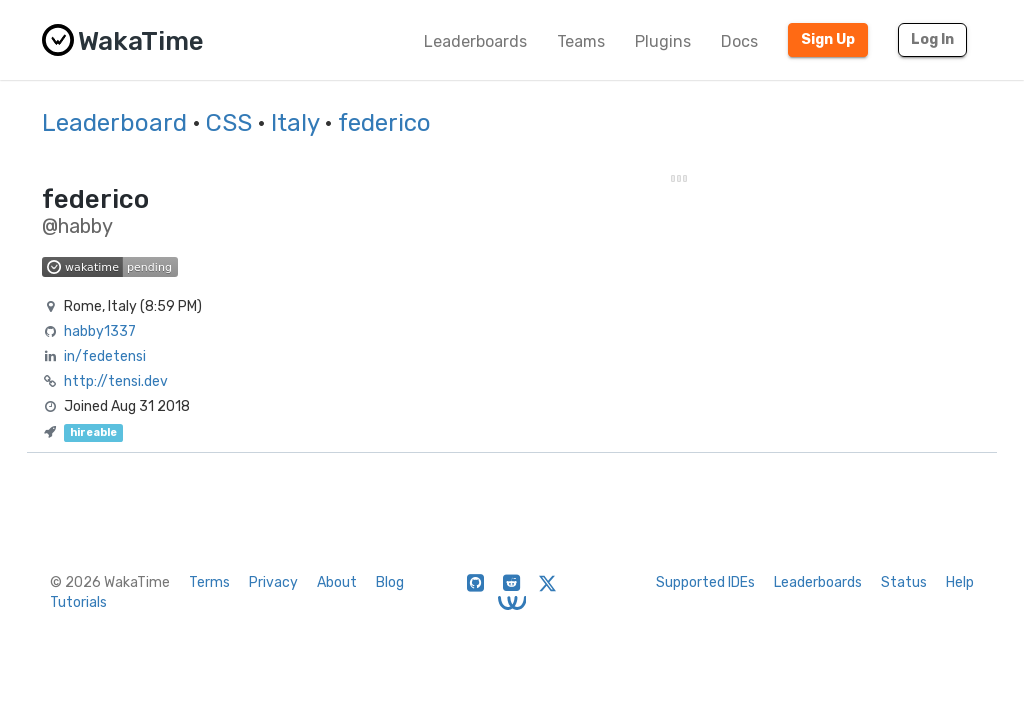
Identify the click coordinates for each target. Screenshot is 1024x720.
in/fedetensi (105, 356)
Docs (739, 41)
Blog (390, 582)
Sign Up (828, 39)
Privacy (273, 582)
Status (904, 582)
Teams (581, 41)
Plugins (663, 41)
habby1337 (100, 331)
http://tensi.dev (116, 381)
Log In (932, 39)
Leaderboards (475, 41)
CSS (229, 123)
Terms (209, 582)
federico (384, 123)
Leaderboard (114, 123)
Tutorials (78, 602)
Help (960, 582)
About (337, 582)
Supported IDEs (705, 582)
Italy (295, 123)
